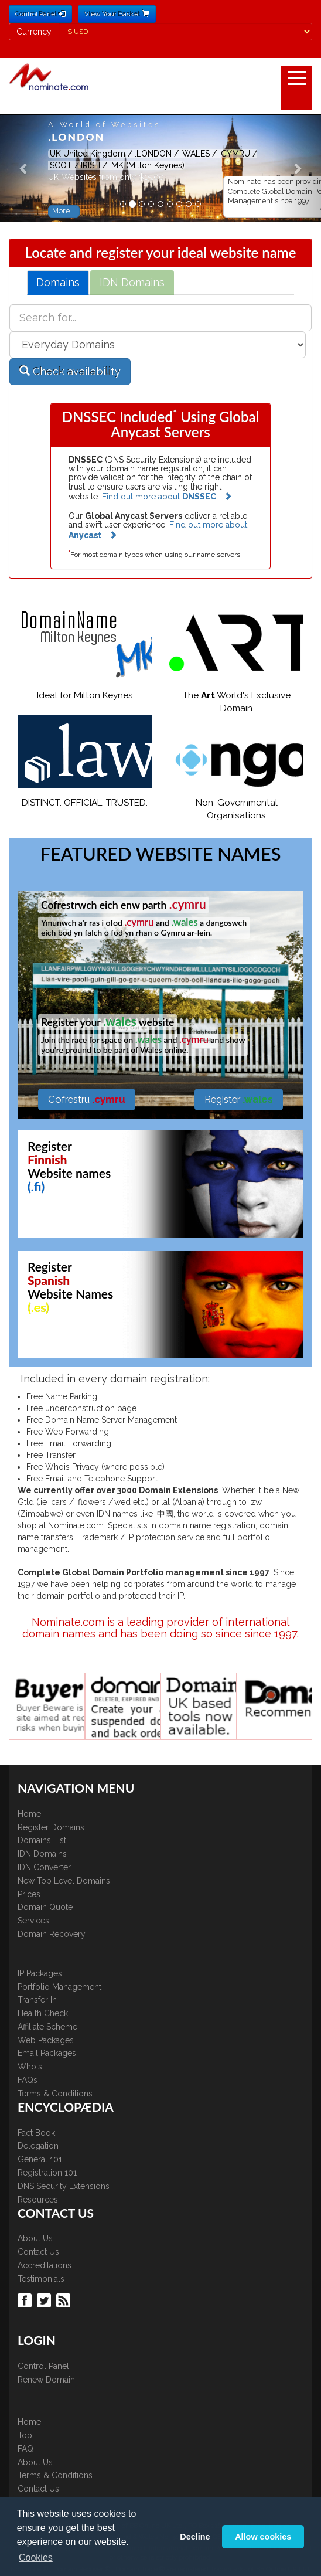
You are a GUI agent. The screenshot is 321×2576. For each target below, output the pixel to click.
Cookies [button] (36, 2558)
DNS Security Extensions (64, 2186)
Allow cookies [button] (263, 2536)
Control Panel (43, 2366)
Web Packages (46, 2040)
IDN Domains (42, 1853)
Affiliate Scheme (47, 2026)
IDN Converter (44, 1867)
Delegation (38, 2145)
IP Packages (40, 1973)
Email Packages (47, 2053)
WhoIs (30, 2066)
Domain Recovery (52, 1934)
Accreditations (44, 2265)
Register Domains (51, 1827)
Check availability (70, 371)
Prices (29, 1894)
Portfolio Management (59, 1987)
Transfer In (37, 1999)
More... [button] (63, 210)
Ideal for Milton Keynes (85, 695)
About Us (35, 2238)
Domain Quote (45, 1907)
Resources (38, 2199)
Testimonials (41, 2278)
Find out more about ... (167, 496)
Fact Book (36, 2132)
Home (29, 1814)
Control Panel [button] (40, 14)
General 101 (40, 2159)
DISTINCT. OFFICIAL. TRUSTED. (85, 802)
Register (238, 1099)
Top (25, 2435)
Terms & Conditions (55, 2093)
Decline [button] (195, 2536)
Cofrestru (86, 1099)
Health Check (43, 2013)
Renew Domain (46, 2379)
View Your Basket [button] (116, 14)
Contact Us (38, 2251)
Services (33, 1920)
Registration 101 (47, 2172)
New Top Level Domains (64, 1880)
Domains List (42, 1840)
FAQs (27, 2080)
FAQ (25, 2448)
